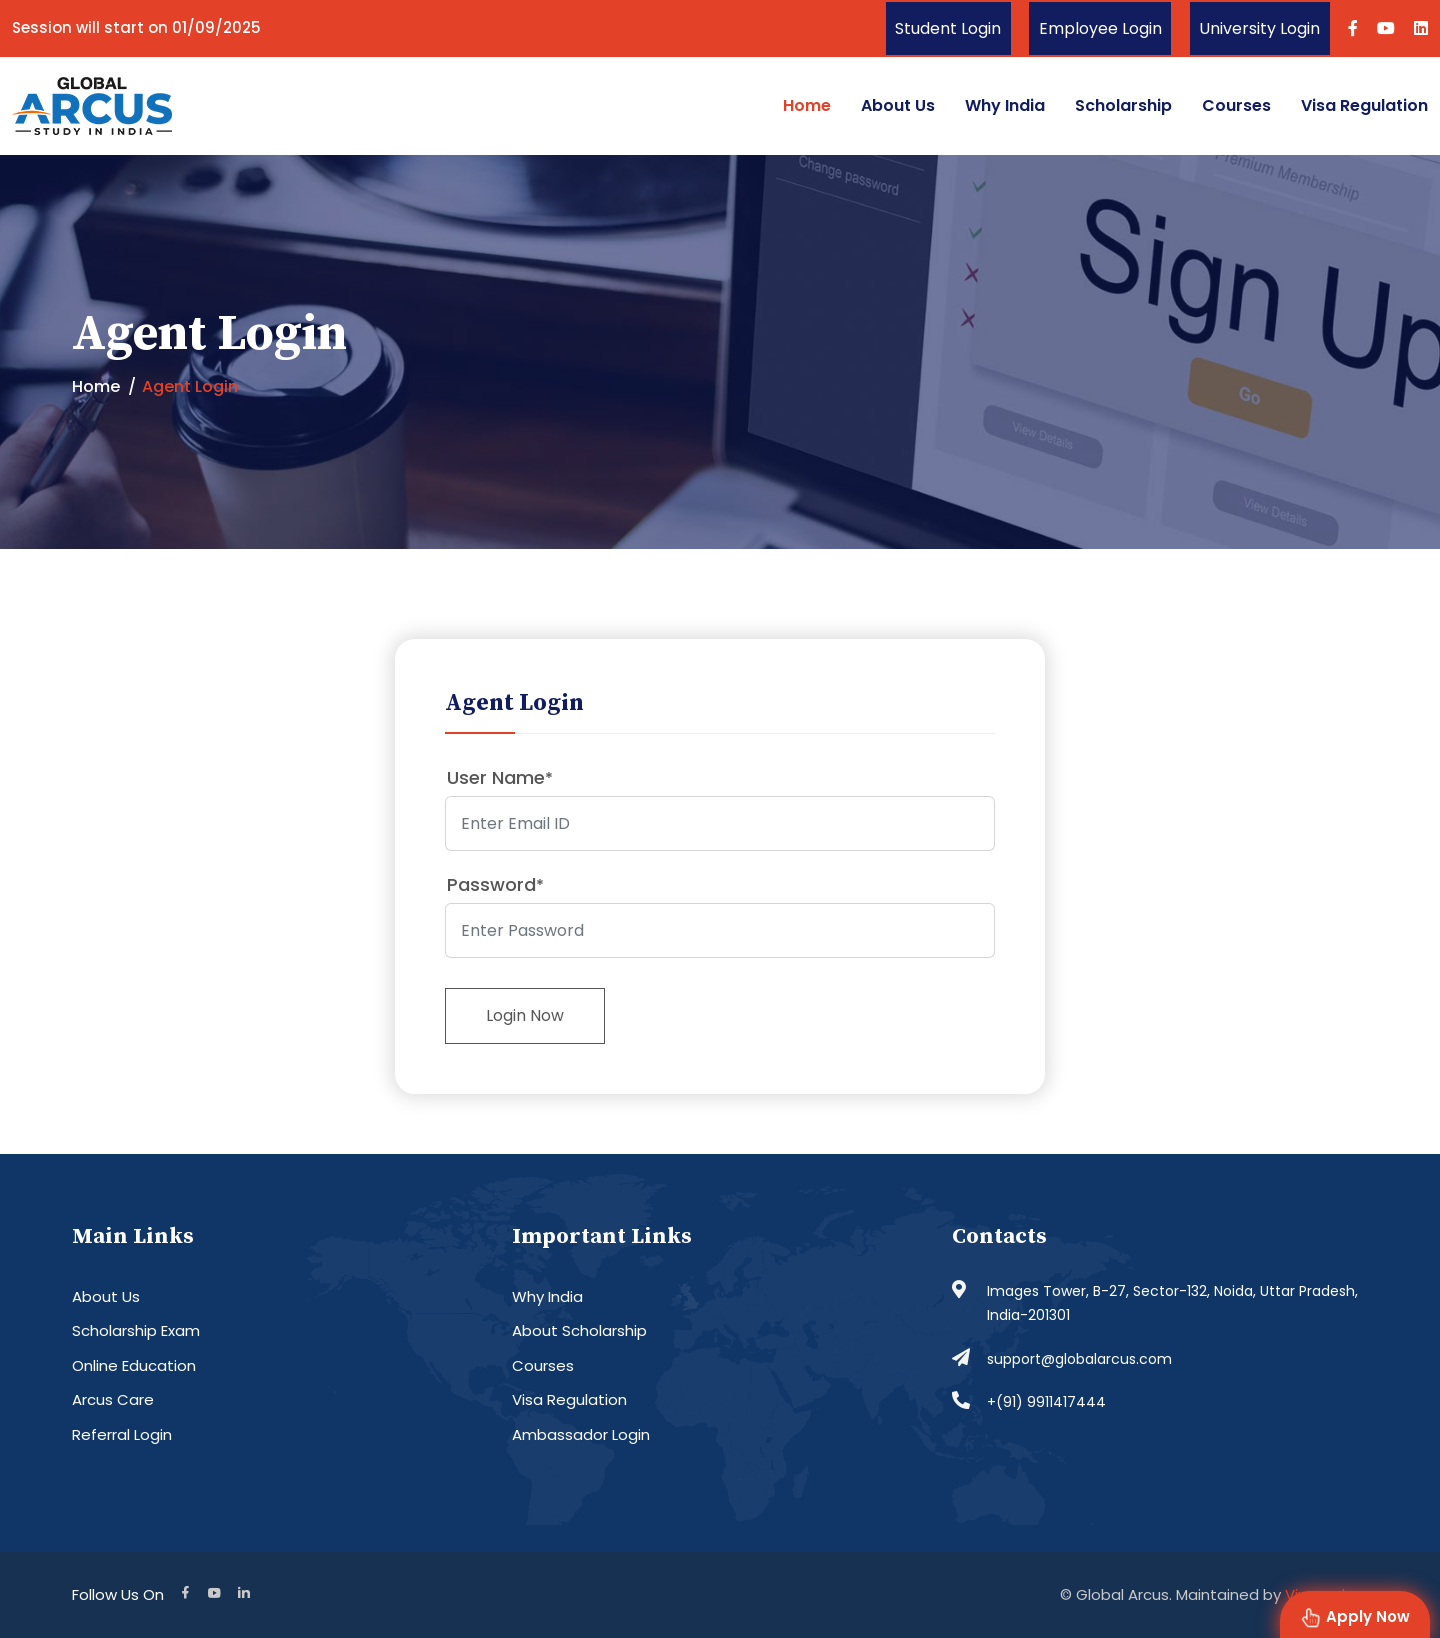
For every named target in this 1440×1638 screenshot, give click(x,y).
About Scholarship (579, 1331)
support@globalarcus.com (1079, 1359)
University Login (1258, 28)
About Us (898, 106)
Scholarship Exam (136, 1331)
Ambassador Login (581, 1434)
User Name (500, 777)
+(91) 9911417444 (1046, 1403)
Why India (1005, 106)
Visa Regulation (1364, 106)
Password (495, 884)
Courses (1236, 106)
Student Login (944, 28)
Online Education (134, 1365)
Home (807, 106)
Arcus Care (113, 1400)
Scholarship (1123, 106)
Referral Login (122, 1434)
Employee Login (1097, 28)
